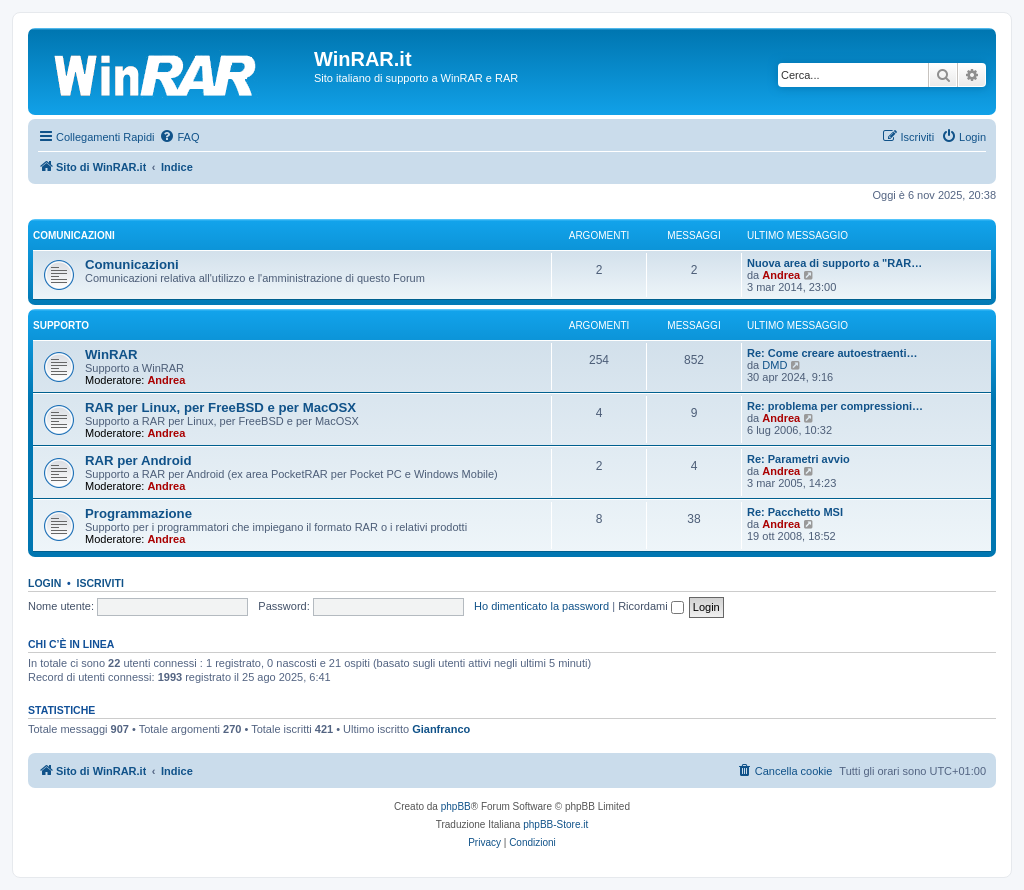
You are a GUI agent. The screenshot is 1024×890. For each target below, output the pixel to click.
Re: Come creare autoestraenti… (832, 353)
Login (44, 583)
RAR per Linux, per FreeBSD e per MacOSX (220, 407)
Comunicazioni (74, 235)
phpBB (456, 806)
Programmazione (138, 513)
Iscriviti (100, 583)
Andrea (781, 275)
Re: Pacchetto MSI (795, 512)
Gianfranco (441, 729)
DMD (774, 365)
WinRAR (111, 354)
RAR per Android (138, 460)
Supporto (61, 325)
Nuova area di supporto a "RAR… (834, 263)
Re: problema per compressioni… (835, 406)
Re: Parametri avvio (798, 459)
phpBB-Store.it (555, 824)
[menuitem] (179, 137)
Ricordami (651, 606)
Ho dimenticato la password (541, 606)
